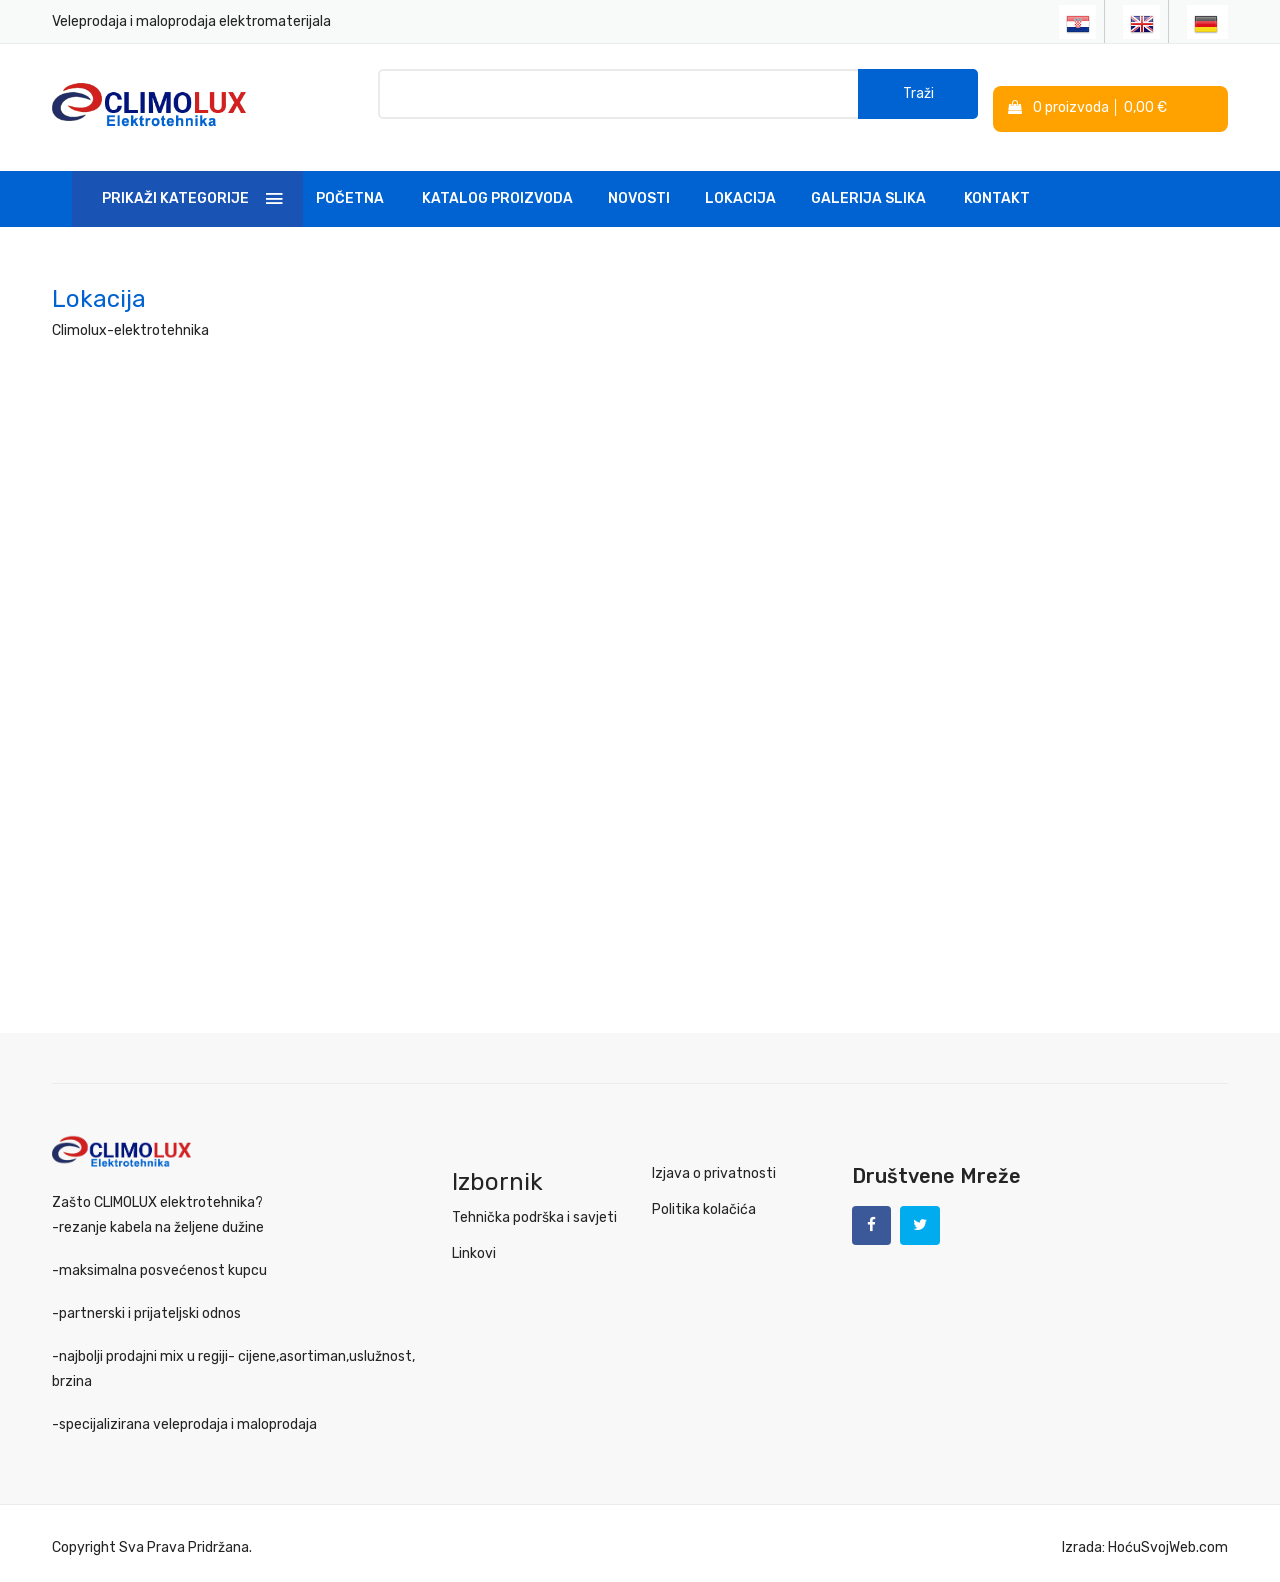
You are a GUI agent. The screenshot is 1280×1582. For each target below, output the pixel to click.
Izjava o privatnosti (714, 1158)
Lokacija (740, 183)
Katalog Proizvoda (497, 183)
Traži (918, 99)
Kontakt (997, 183)
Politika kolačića (704, 1194)
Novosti (639, 183)
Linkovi (474, 1238)
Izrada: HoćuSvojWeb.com (1145, 1538)
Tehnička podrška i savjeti (534, 1202)
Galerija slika (868, 183)
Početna (350, 183)
